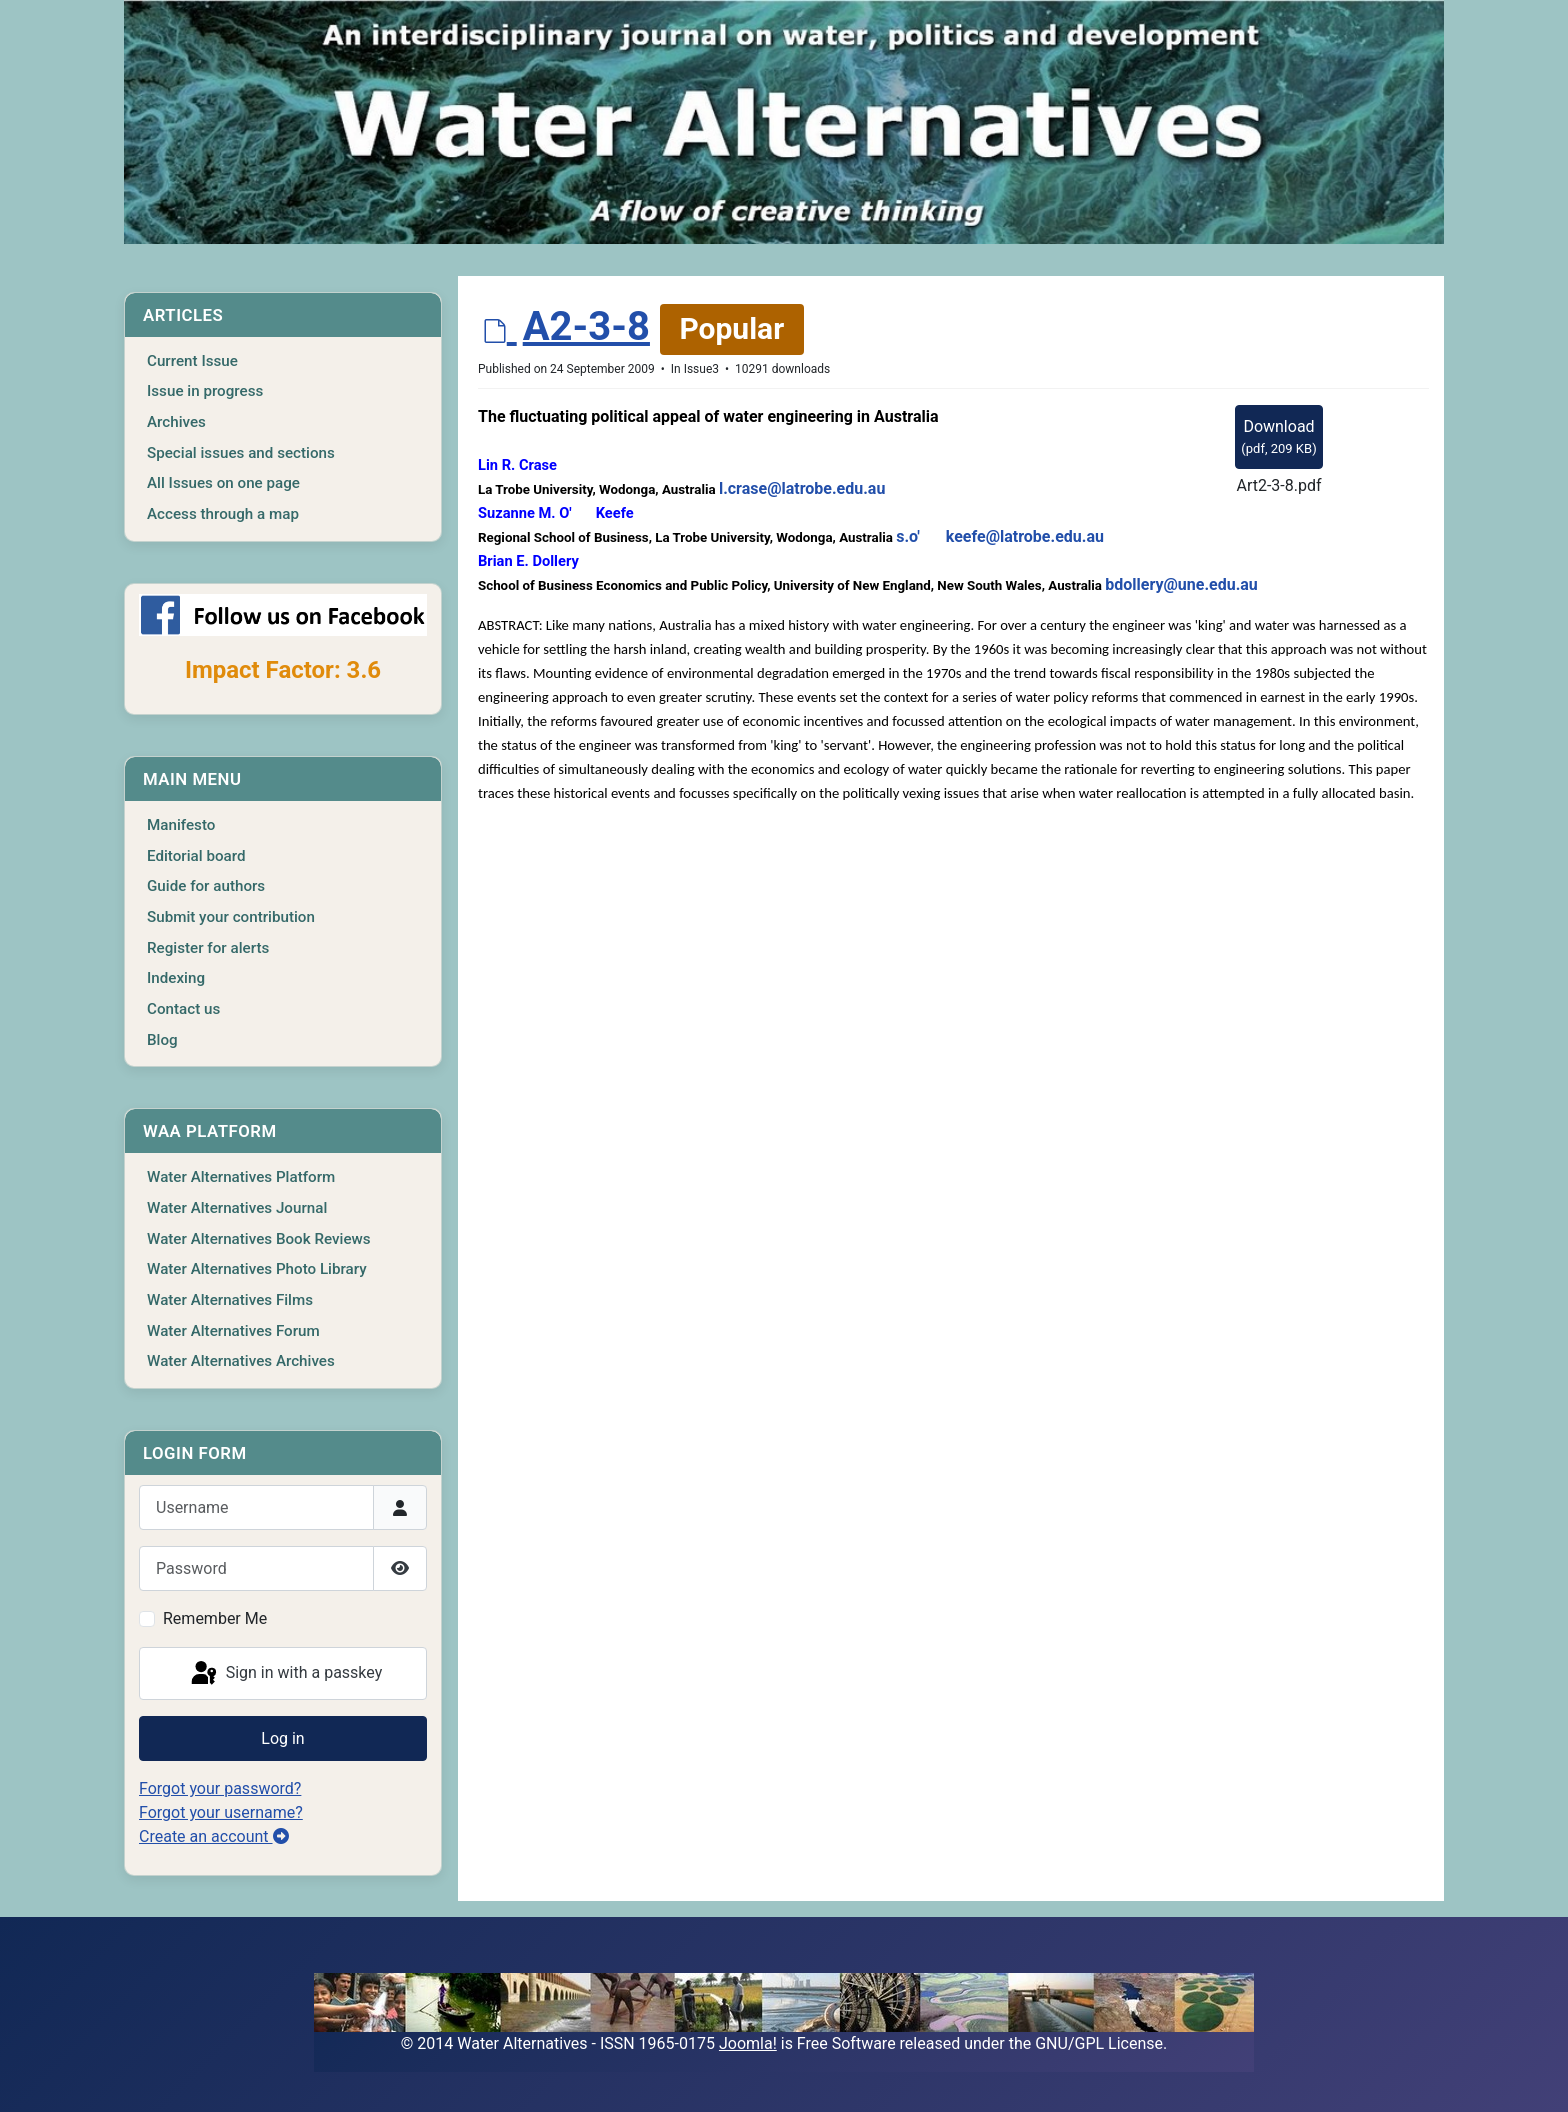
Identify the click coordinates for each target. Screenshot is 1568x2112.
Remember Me (215, 1618)
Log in (282, 1738)
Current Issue (192, 361)
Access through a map (223, 514)
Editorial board (196, 856)
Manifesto (181, 825)
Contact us (183, 1009)
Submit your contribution (231, 917)
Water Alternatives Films (230, 1300)
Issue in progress (205, 391)
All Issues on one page (223, 483)
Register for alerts (208, 948)
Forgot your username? (221, 1812)
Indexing (176, 978)
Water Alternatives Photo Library (257, 1269)
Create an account (214, 1836)
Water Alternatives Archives (241, 1361)
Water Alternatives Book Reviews (259, 1239)
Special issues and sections (241, 453)
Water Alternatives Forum (233, 1331)
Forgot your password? (220, 1788)
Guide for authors (206, 886)
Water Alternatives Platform (241, 1177)
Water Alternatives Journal (237, 1208)
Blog (162, 1040)
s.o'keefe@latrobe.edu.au (1000, 536)
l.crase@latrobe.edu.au (802, 488)
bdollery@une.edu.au (1181, 584)
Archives (176, 422)
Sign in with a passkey (285, 1674)
